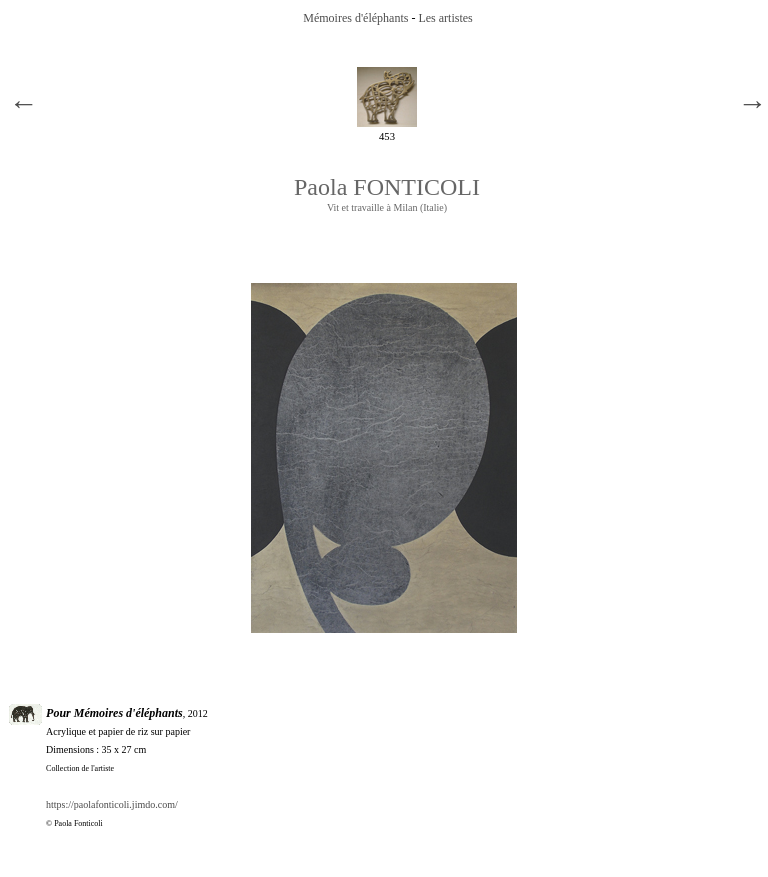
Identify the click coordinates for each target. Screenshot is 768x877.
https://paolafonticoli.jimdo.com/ (112, 804)
